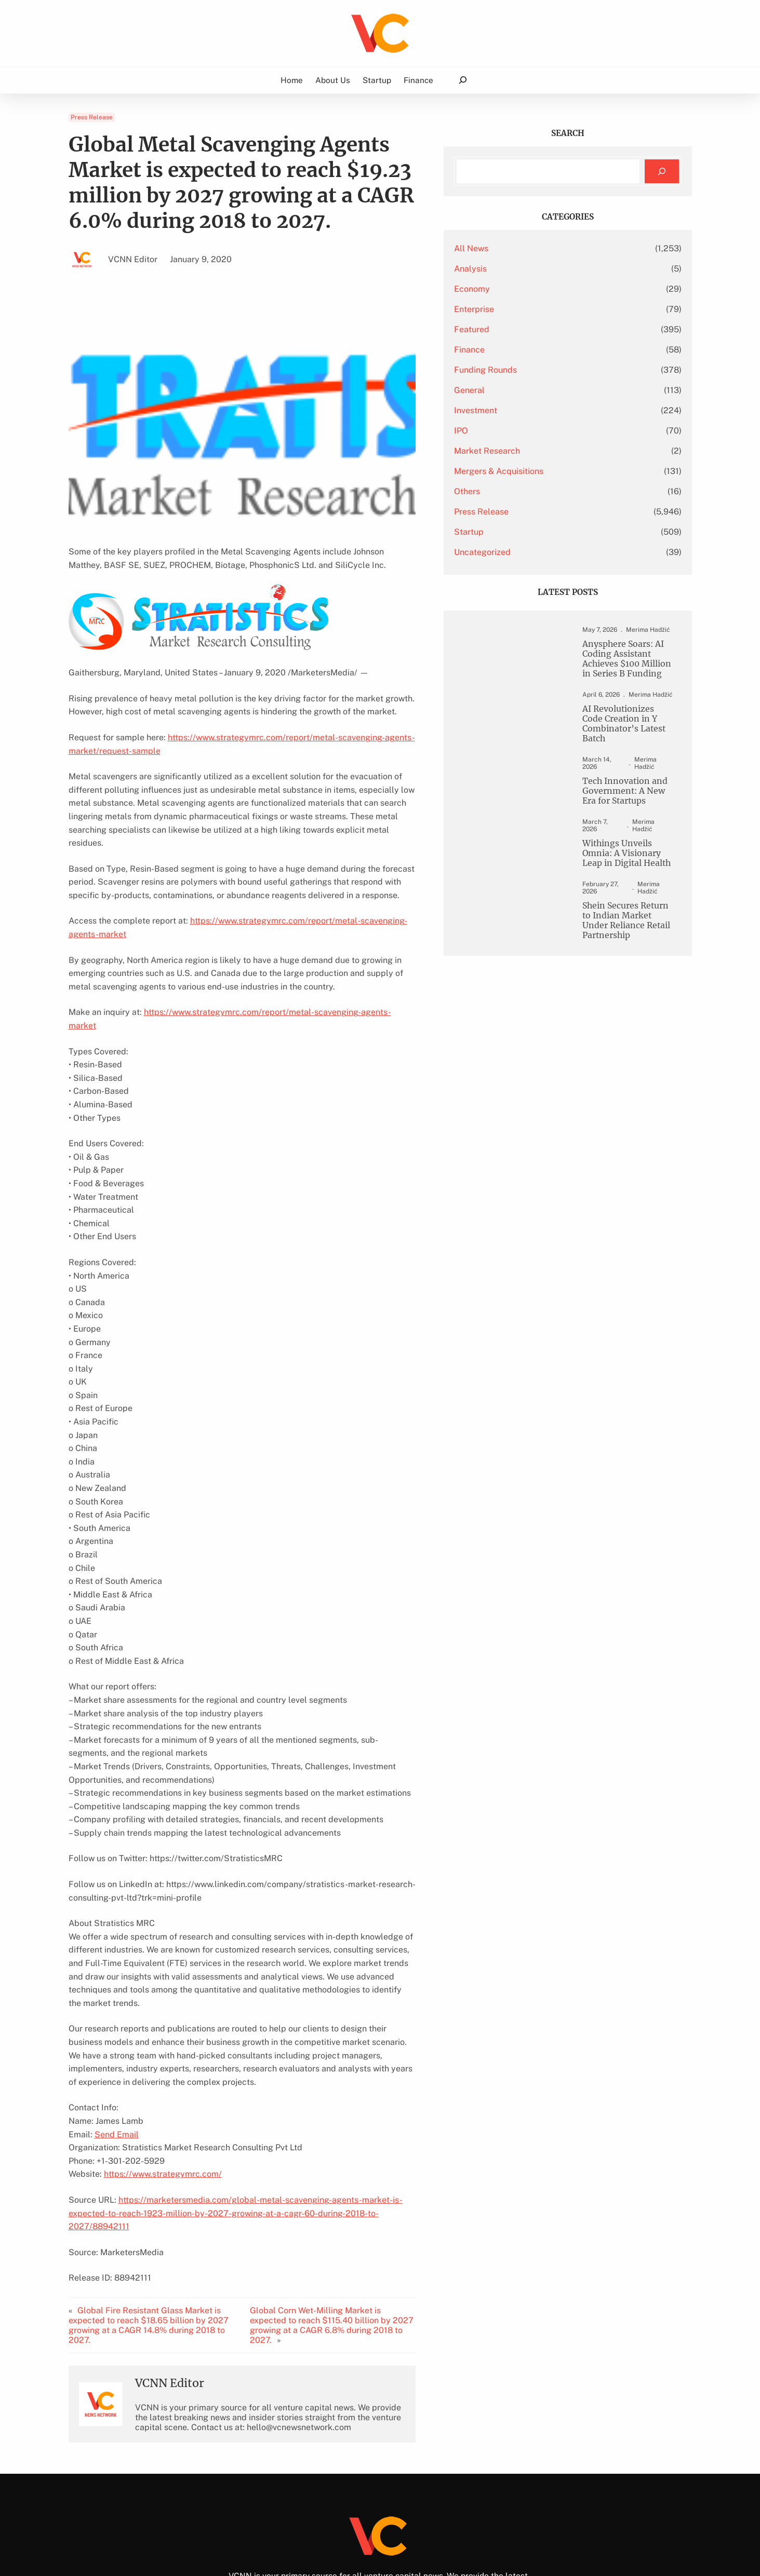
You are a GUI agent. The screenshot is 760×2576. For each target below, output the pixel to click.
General (519, 390)
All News (521, 248)
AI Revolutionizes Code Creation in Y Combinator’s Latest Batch (618, 727)
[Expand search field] (462, 80)
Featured (521, 329)
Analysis (520, 269)
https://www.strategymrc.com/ (163, 2107)
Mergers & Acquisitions (548, 471)
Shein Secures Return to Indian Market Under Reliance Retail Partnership (619, 908)
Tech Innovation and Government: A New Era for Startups (619, 788)
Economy (522, 289)
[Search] (661, 171)
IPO (511, 431)
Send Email (117, 2068)
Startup (519, 532)
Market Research (537, 451)
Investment (525, 410)
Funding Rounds (535, 370)
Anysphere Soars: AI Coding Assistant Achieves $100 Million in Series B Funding (621, 660)
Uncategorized (532, 552)
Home (292, 80)
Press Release (92, 117)
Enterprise (524, 309)
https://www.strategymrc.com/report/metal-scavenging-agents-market (327, 908)
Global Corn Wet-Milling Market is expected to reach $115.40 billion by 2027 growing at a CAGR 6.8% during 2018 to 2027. (365, 2240)
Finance (519, 350)
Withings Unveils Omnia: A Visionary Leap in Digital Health (622, 845)
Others (517, 491)
